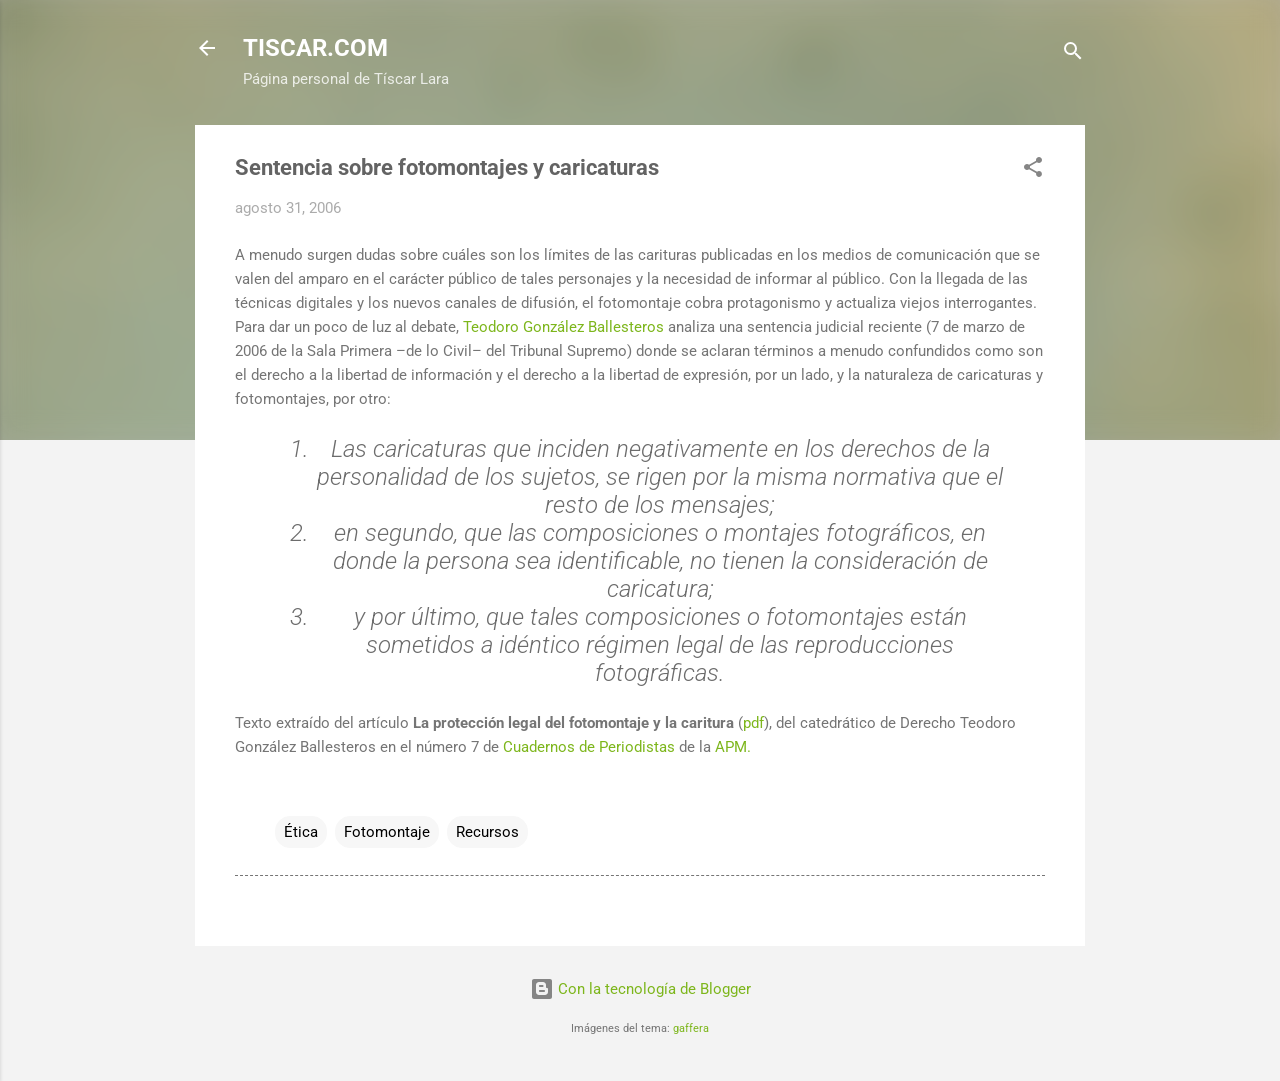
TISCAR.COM (315, 48)
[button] (1033, 170)
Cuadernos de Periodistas (589, 747)
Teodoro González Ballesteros (563, 327)
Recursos (487, 832)
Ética (301, 832)
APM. (733, 747)
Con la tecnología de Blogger (640, 989)
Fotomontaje (387, 832)
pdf (753, 723)
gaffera (691, 1028)
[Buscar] (1073, 54)
